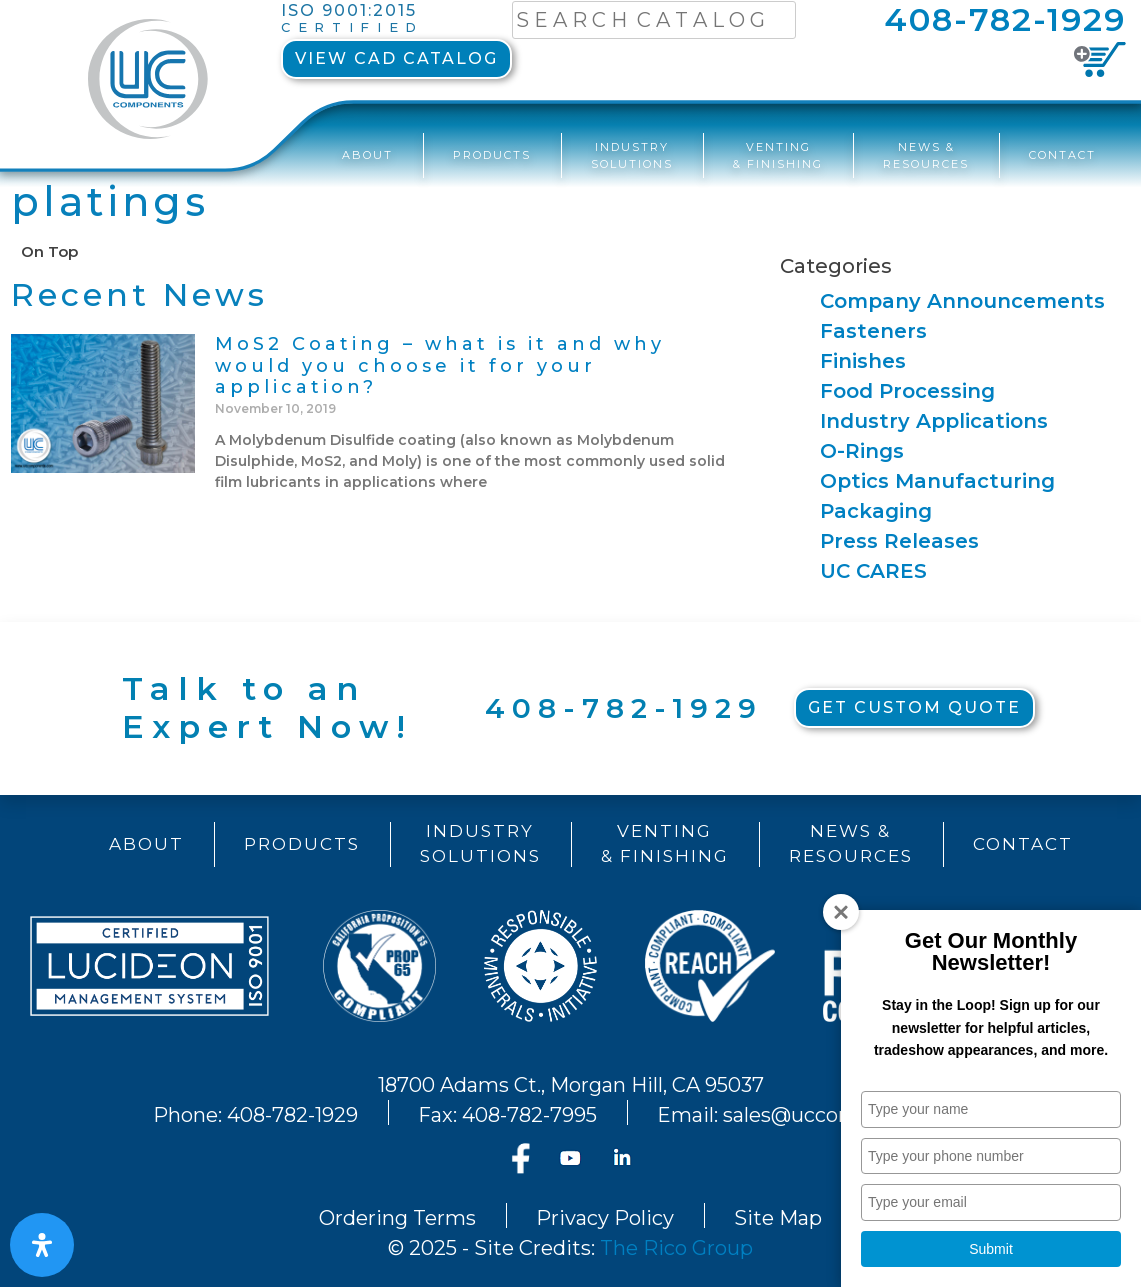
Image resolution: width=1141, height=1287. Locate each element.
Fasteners (873, 331)
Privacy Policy (605, 1218)
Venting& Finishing (778, 155)
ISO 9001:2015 (352, 19)
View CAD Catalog (396, 58)
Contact (1062, 155)
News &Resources (926, 155)
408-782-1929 (1005, 19)
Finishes (863, 361)
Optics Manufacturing (937, 481)
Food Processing (907, 391)
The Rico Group (676, 1248)
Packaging (876, 511)
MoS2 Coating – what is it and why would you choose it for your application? (440, 365)
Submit (991, 1249)
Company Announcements (962, 301)
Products (492, 155)
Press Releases (899, 541)
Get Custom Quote (914, 707)
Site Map (778, 1218)
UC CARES (873, 571)
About (367, 155)
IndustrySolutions (632, 155)
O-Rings (862, 451)
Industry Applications (934, 421)
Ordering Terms (397, 1218)
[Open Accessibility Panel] (42, 1245)
